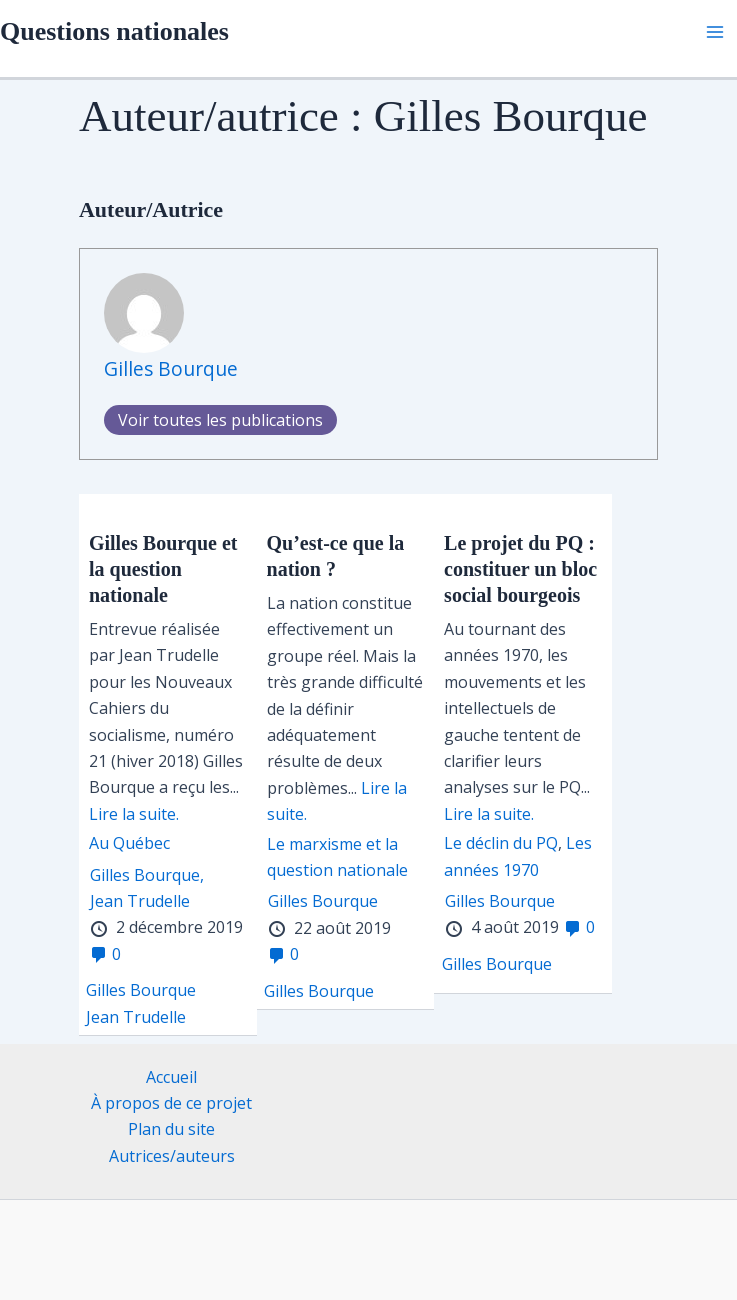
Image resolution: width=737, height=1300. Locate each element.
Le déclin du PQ (501, 843)
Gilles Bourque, (147, 875)
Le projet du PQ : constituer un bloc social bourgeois (520, 569)
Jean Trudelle (140, 901)
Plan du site (171, 1129)
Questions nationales (114, 31)
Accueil (171, 1077)
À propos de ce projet (171, 1103)
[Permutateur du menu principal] (715, 32)
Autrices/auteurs (172, 1156)
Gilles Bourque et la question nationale (163, 569)
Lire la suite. (134, 814)
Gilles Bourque (171, 368)
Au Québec (129, 843)
